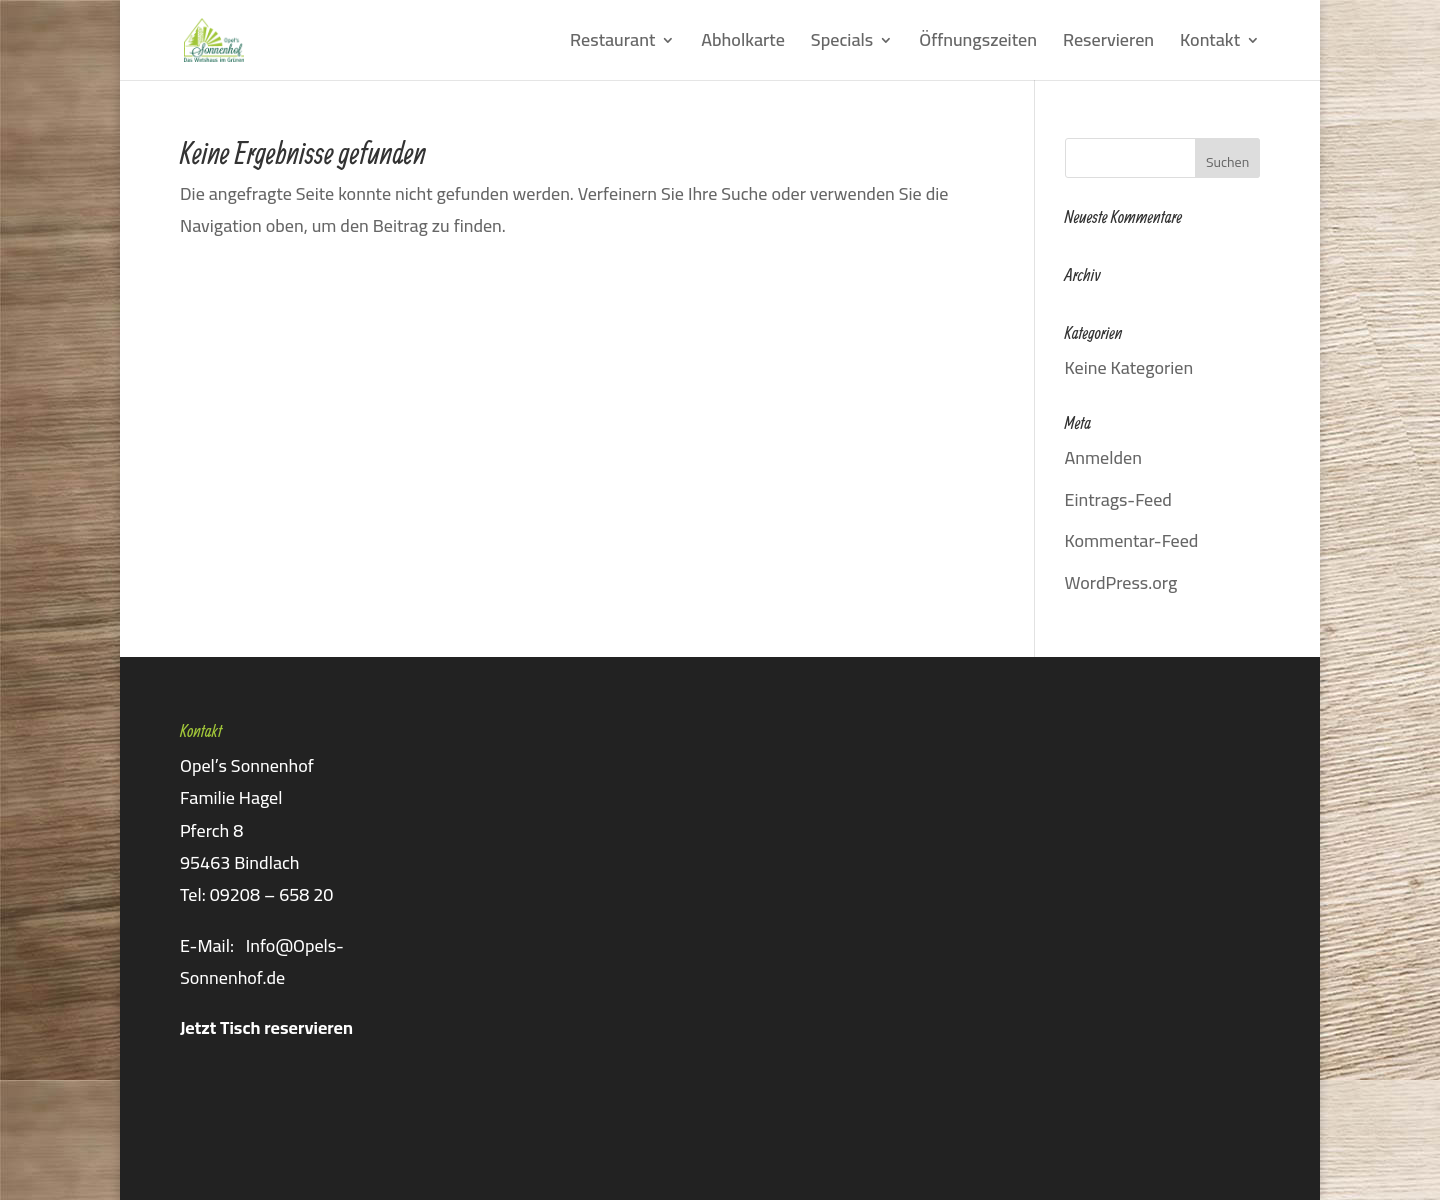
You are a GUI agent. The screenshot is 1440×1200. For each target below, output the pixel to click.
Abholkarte (743, 44)
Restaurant (612, 44)
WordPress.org (1121, 582)
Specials (842, 44)
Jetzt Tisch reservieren (266, 1027)
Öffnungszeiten (978, 44)
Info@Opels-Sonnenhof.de (262, 961)
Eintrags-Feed (1118, 499)
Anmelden (1103, 457)
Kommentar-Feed (1132, 540)
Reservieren (1108, 44)
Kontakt (1210, 44)
